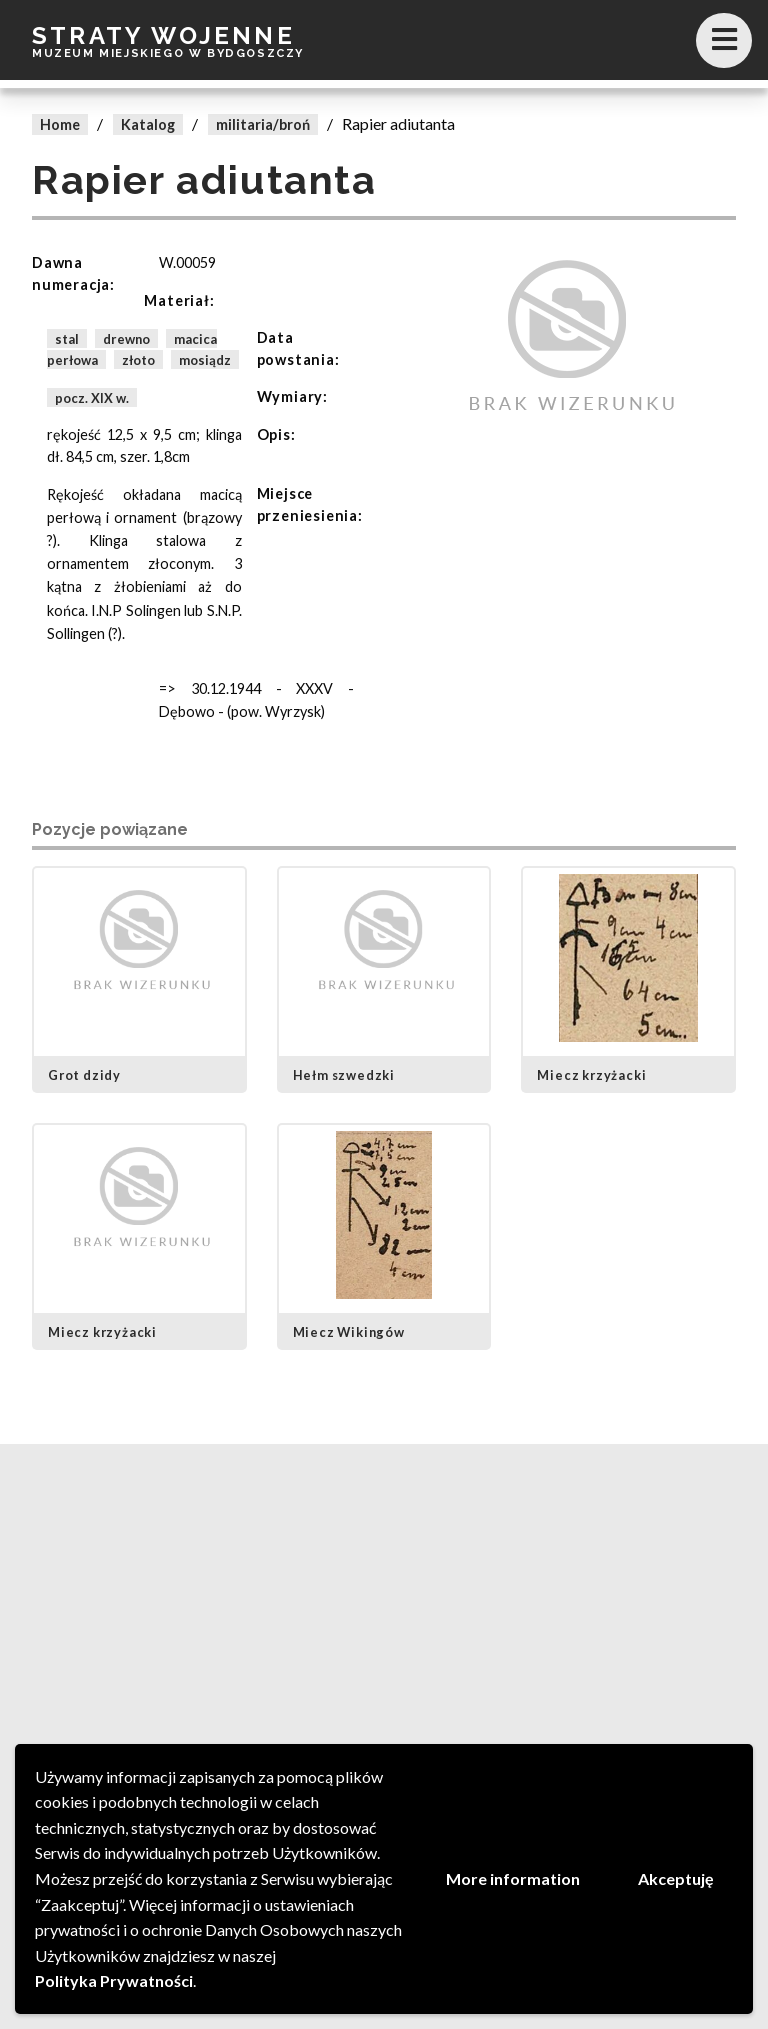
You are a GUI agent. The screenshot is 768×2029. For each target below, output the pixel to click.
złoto (138, 360)
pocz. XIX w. (92, 397)
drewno (126, 338)
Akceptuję (676, 1878)
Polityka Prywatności (114, 1980)
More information (513, 1878)
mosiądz (205, 360)
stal (67, 338)
